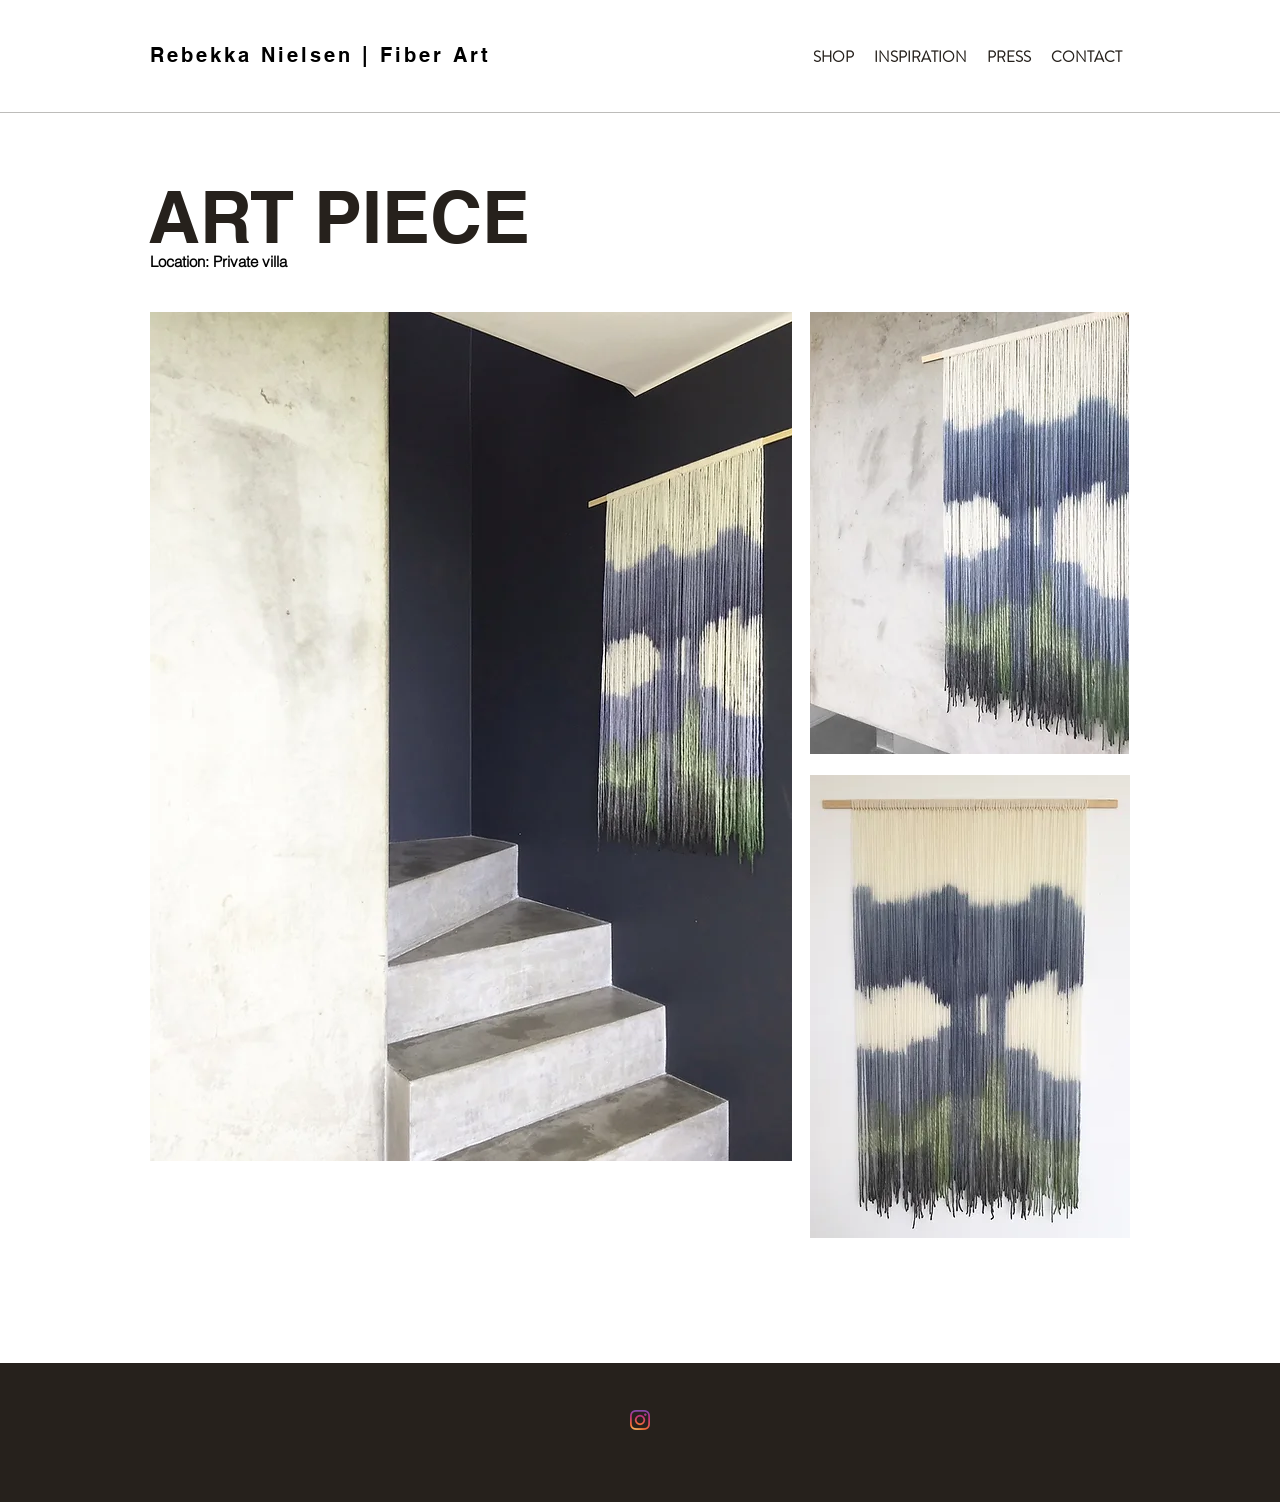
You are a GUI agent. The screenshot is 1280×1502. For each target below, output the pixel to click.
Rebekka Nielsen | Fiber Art (320, 55)
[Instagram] (640, 1420)
